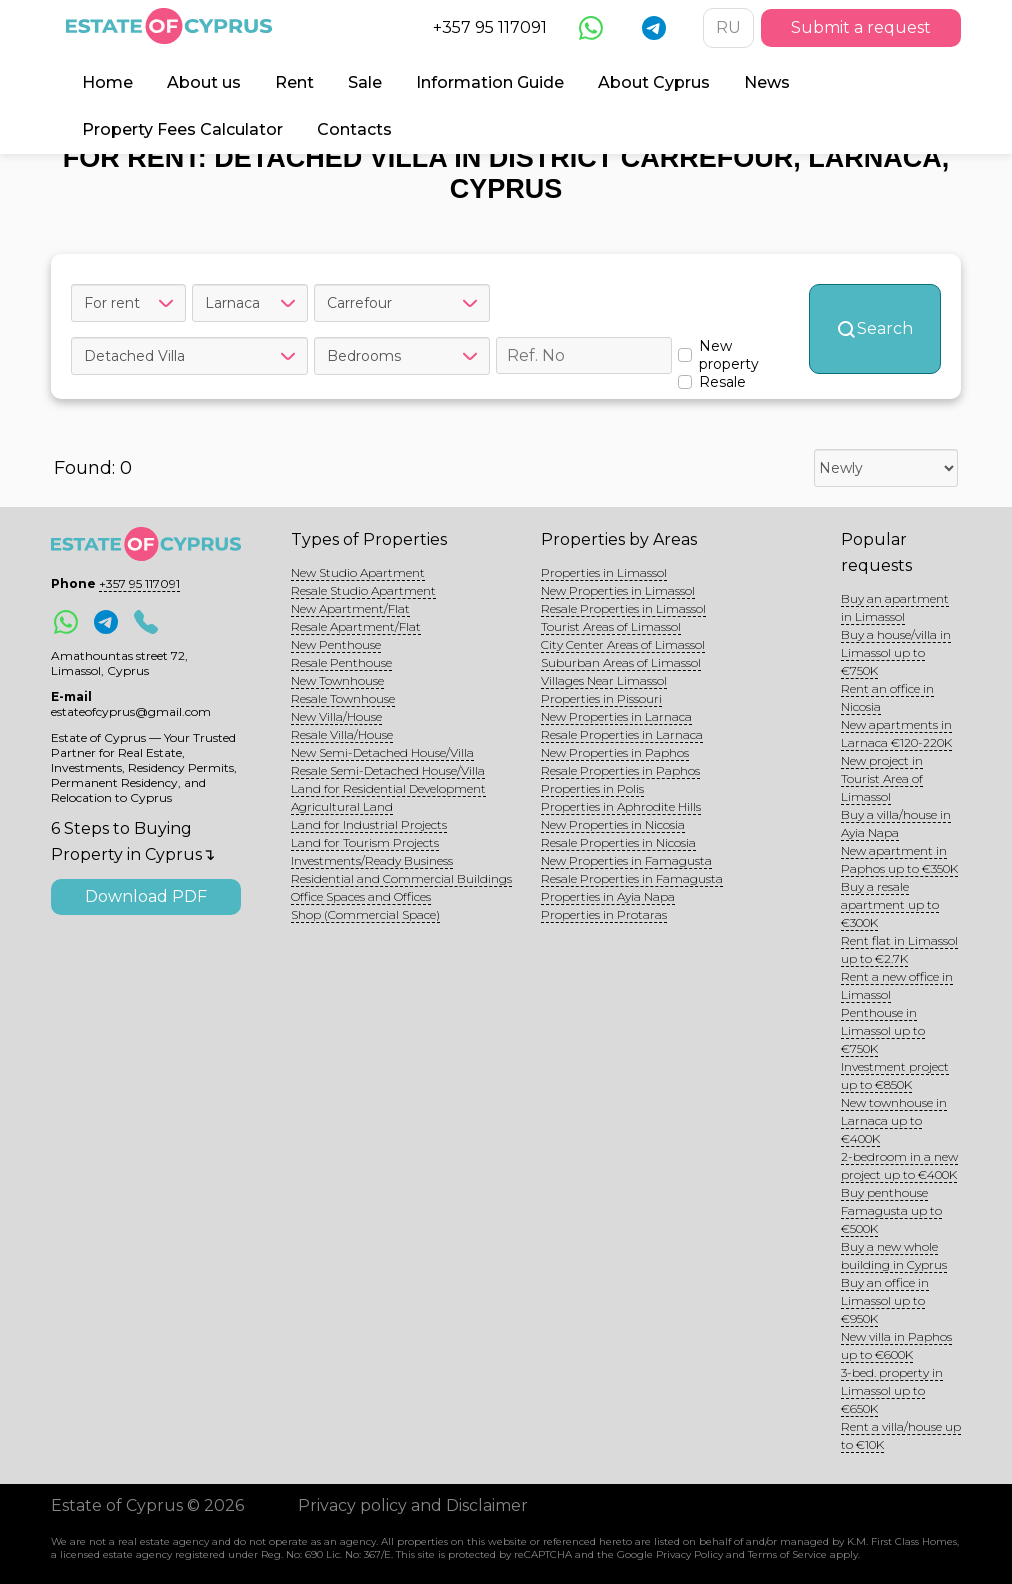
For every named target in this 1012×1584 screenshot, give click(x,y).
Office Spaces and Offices (361, 896)
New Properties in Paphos (615, 752)
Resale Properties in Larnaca (622, 734)
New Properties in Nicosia (613, 824)
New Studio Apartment (358, 572)
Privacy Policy (689, 1554)
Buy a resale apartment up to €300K (890, 904)
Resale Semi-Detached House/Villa (388, 770)
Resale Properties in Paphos (620, 770)
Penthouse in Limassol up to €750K (883, 1030)
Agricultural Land (342, 806)
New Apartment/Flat (350, 608)
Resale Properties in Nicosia (618, 842)
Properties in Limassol (604, 572)
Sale (365, 82)
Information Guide (490, 82)
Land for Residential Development (388, 788)
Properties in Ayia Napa (608, 896)
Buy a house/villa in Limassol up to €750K (896, 652)
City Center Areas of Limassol (623, 644)
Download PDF (146, 896)
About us (204, 82)
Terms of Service (787, 1554)
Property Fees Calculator (182, 129)
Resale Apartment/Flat (356, 626)
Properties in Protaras (604, 914)
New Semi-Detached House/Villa (382, 752)
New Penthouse (336, 644)
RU (728, 27)
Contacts (354, 129)
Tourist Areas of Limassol (611, 626)
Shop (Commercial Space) (365, 914)
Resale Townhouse (343, 698)
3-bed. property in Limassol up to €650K (892, 1390)
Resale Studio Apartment (363, 590)
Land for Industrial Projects (369, 824)
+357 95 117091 (490, 27)
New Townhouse (337, 680)
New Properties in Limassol (618, 590)
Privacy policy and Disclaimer (413, 1505)
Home (107, 82)
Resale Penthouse (341, 662)
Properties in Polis (592, 788)
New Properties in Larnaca (616, 716)
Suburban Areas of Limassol (621, 662)
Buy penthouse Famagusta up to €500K (891, 1210)
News (767, 82)
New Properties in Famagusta (626, 860)
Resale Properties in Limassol (623, 608)
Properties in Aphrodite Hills (621, 806)
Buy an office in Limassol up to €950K (885, 1300)
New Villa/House (336, 716)
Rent (294, 82)
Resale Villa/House (342, 734)
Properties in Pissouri (601, 698)
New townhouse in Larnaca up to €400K (894, 1120)
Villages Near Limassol (604, 680)
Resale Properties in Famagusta (632, 878)
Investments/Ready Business (372, 860)
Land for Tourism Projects (365, 842)
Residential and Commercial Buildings (401, 878)
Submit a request (861, 27)
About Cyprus (654, 82)
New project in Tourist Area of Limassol (882, 778)
